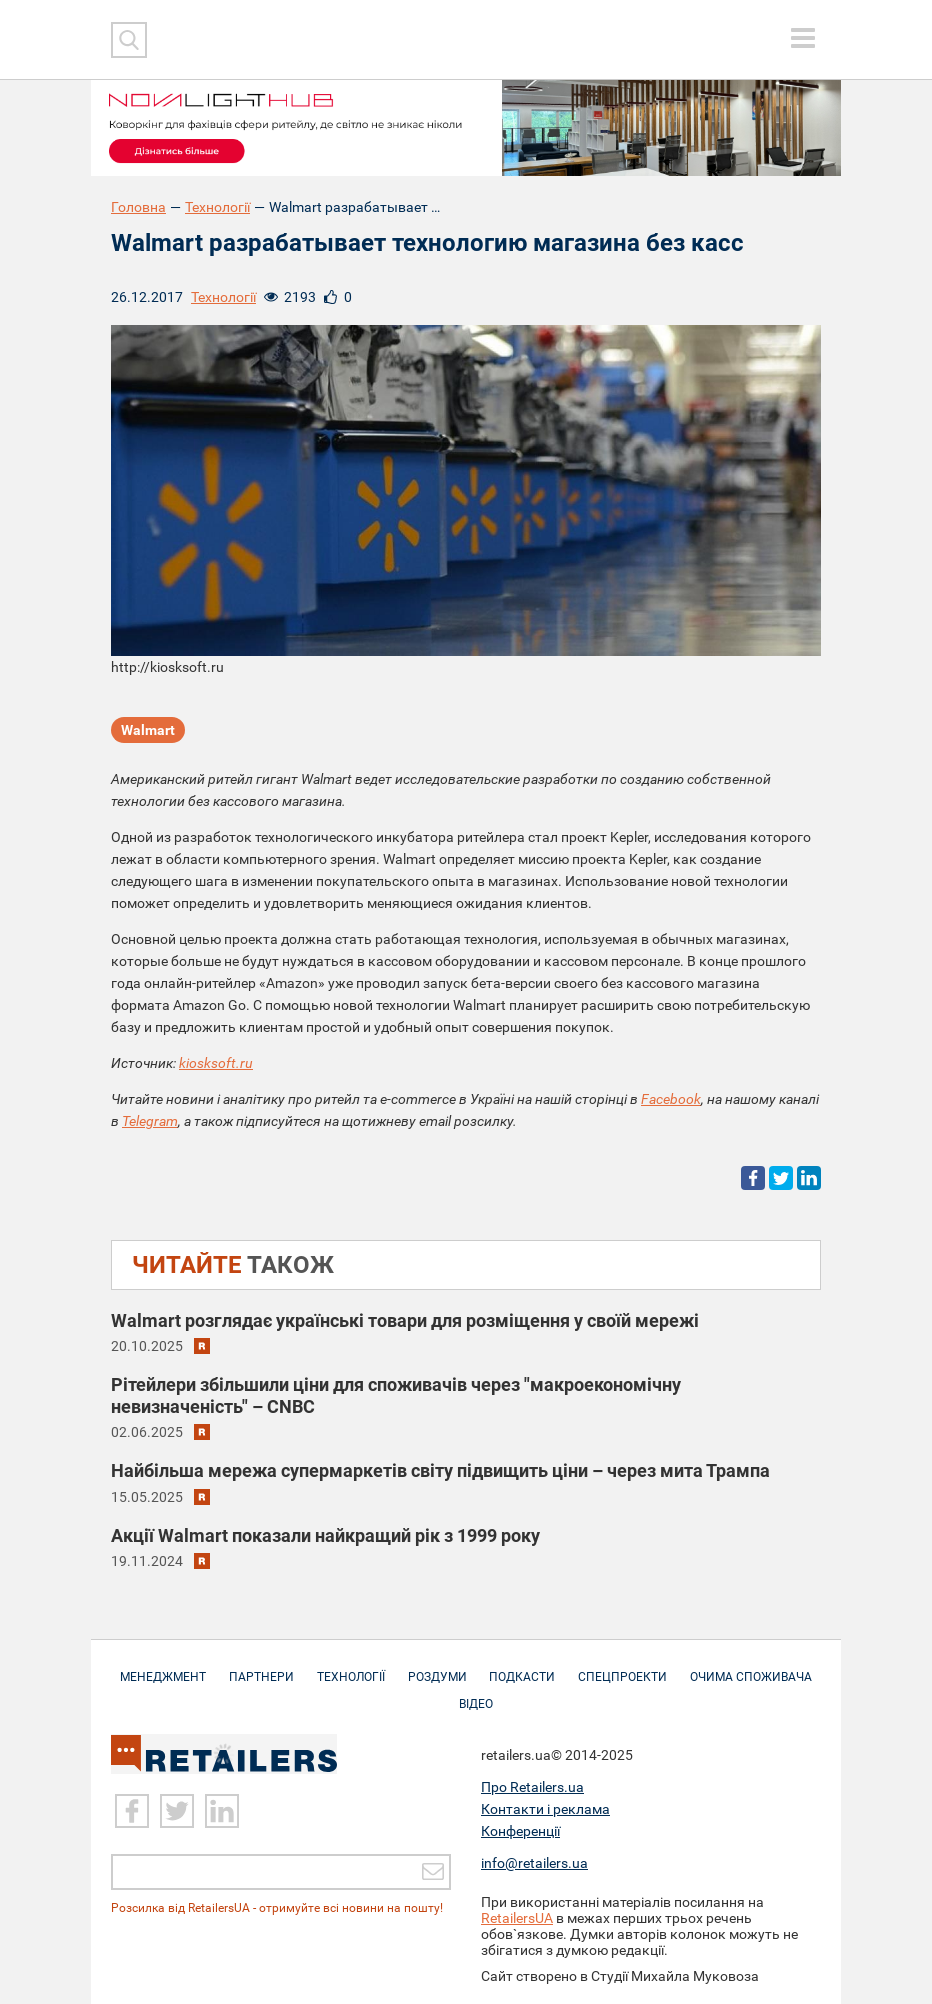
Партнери (261, 1667)
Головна (138, 207)
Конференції (520, 1831)
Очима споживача (752, 1667)
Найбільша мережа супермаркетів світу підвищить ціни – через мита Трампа (440, 1471)
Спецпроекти (623, 1667)
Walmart (148, 730)
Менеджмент (163, 1667)
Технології (217, 207)
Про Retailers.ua (532, 1787)
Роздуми (437, 1667)
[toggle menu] (803, 38)
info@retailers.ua (534, 1863)
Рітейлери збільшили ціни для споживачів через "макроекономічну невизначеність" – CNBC (396, 1395)
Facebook (671, 1099)
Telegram (150, 1121)
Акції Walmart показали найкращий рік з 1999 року (325, 1535)
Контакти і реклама (545, 1809)
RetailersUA (517, 1918)
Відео (476, 1694)
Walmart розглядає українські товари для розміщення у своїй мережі (405, 1320)
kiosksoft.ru (216, 1063)
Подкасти (523, 1667)
